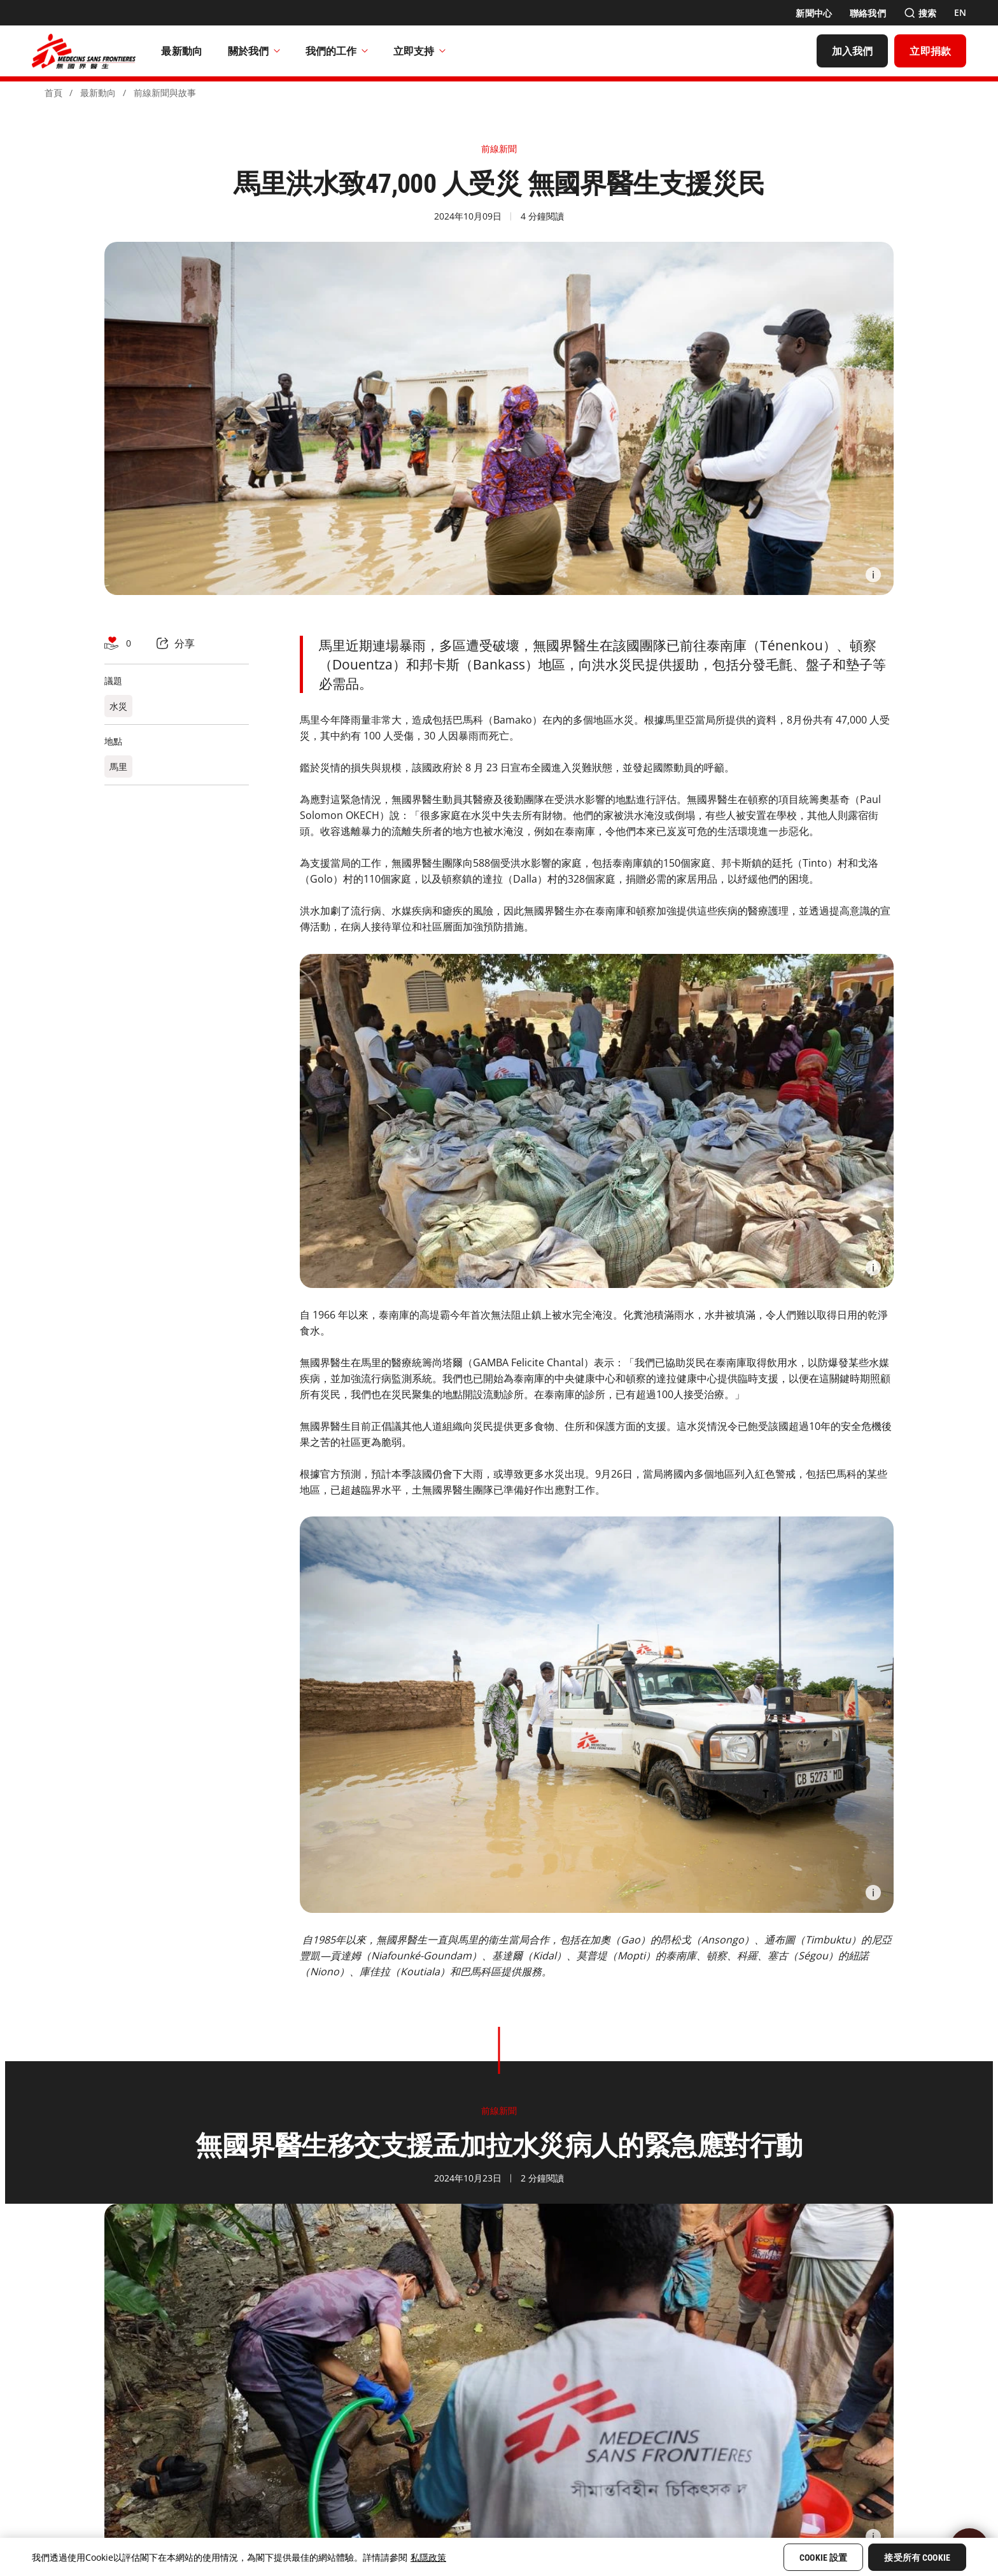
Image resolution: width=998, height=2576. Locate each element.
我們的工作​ (337, 51)
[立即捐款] (930, 50)
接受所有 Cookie (917, 2557)
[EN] (960, 12)
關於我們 (254, 51)
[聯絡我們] (868, 13)
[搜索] (920, 13)
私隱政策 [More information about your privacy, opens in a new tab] (428, 2557)
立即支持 (419, 51)
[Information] (873, 574)
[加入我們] (853, 50)
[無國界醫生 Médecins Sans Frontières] (84, 51)
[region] (499, 2557)
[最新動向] (181, 51)
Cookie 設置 (823, 2557)
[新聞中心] (814, 13)
